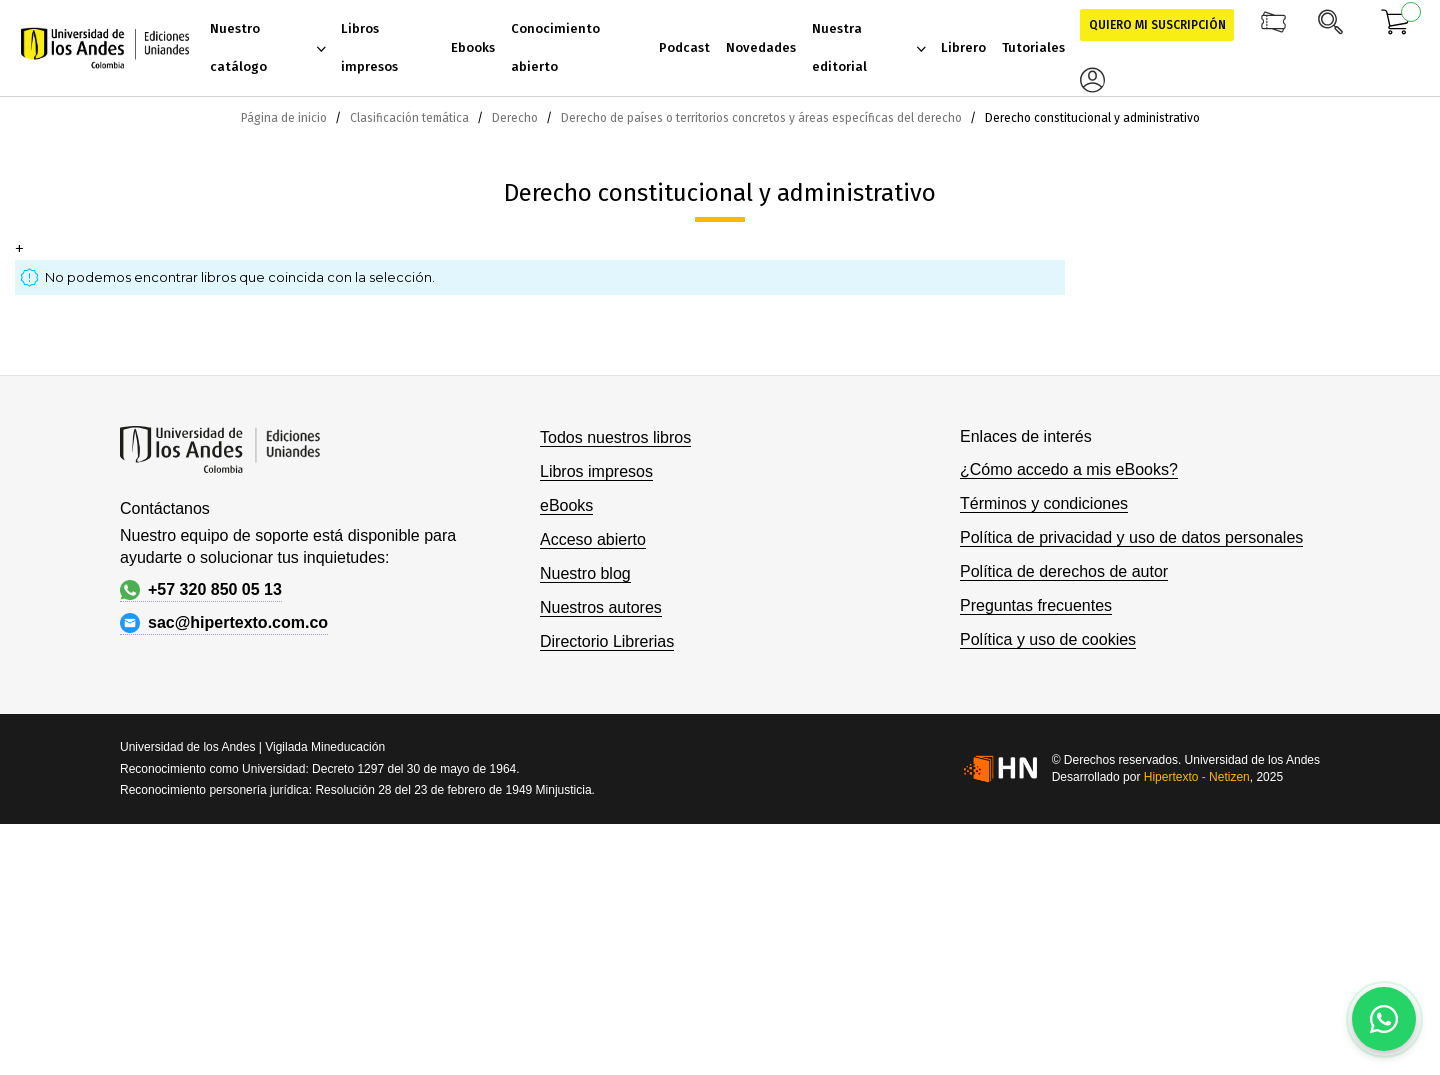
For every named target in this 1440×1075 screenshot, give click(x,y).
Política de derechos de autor (1064, 571)
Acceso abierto (593, 539)
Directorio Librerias (607, 641)
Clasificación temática (411, 118)
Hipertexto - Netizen (1197, 777)
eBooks (566, 505)
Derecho (516, 118)
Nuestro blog (585, 573)
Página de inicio (285, 118)
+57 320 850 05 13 (201, 590)
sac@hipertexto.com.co (224, 623)
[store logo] (105, 48)
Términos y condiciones (1044, 503)
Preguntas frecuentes (1036, 605)
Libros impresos (596, 471)
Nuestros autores (601, 607)
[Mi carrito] (1396, 25)
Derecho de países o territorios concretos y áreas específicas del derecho (763, 118)
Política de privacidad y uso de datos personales (1131, 537)
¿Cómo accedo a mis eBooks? (1069, 469)
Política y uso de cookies (1048, 639)
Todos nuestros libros (615, 437)
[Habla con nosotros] (1384, 1019)
